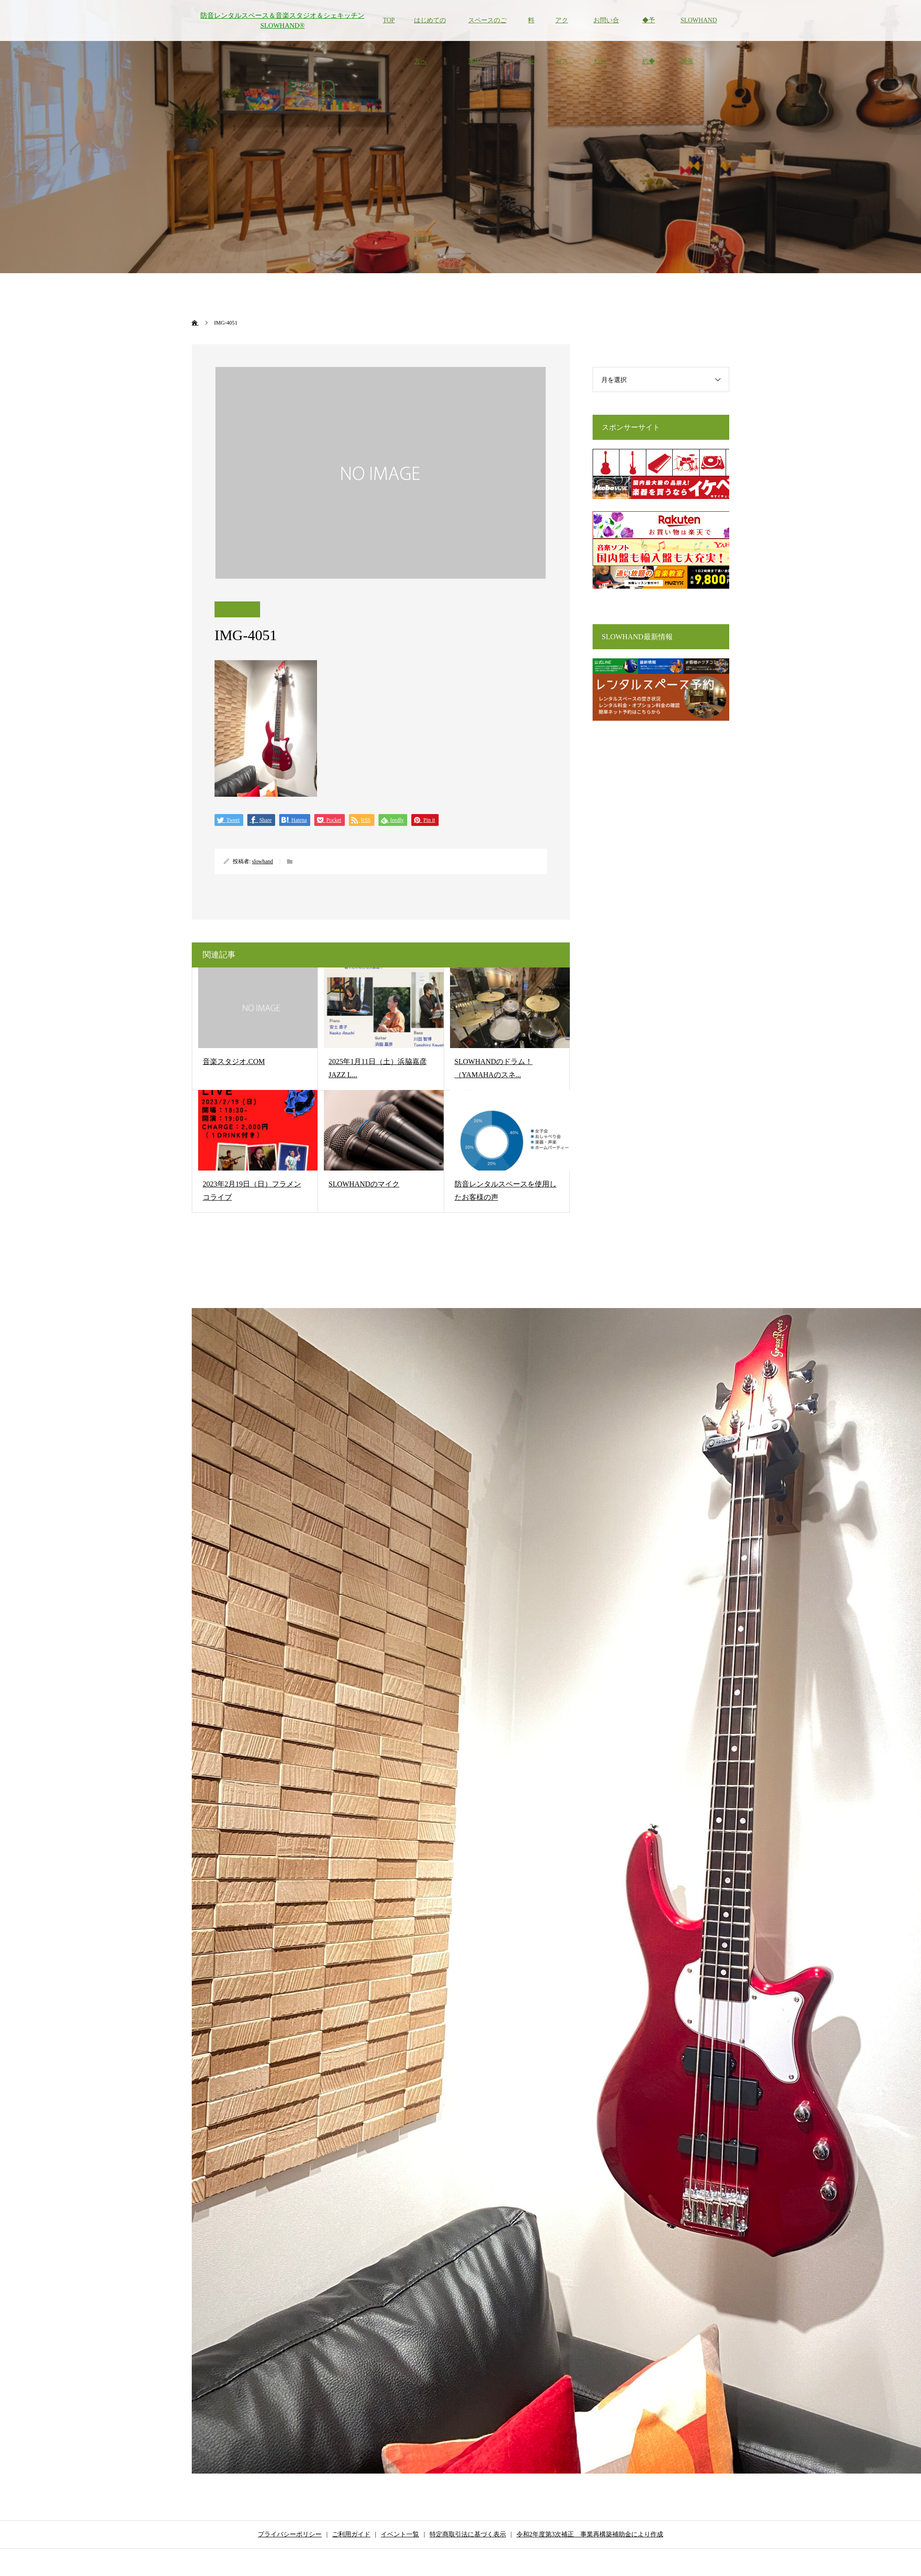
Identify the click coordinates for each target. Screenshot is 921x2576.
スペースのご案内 (487, 29)
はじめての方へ (430, 29)
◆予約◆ (648, 29)
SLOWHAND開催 (699, 29)
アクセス (561, 29)
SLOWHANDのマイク (363, 1184)
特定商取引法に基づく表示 (468, 2534)
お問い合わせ (606, 29)
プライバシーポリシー (290, 2534)
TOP (388, 20)
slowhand (262, 861)
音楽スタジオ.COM (234, 1061)
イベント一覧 (400, 2534)
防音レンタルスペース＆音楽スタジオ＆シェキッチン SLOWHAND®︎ (282, 21)
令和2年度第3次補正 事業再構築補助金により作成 (590, 2534)
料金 (531, 29)
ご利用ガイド (351, 2534)
